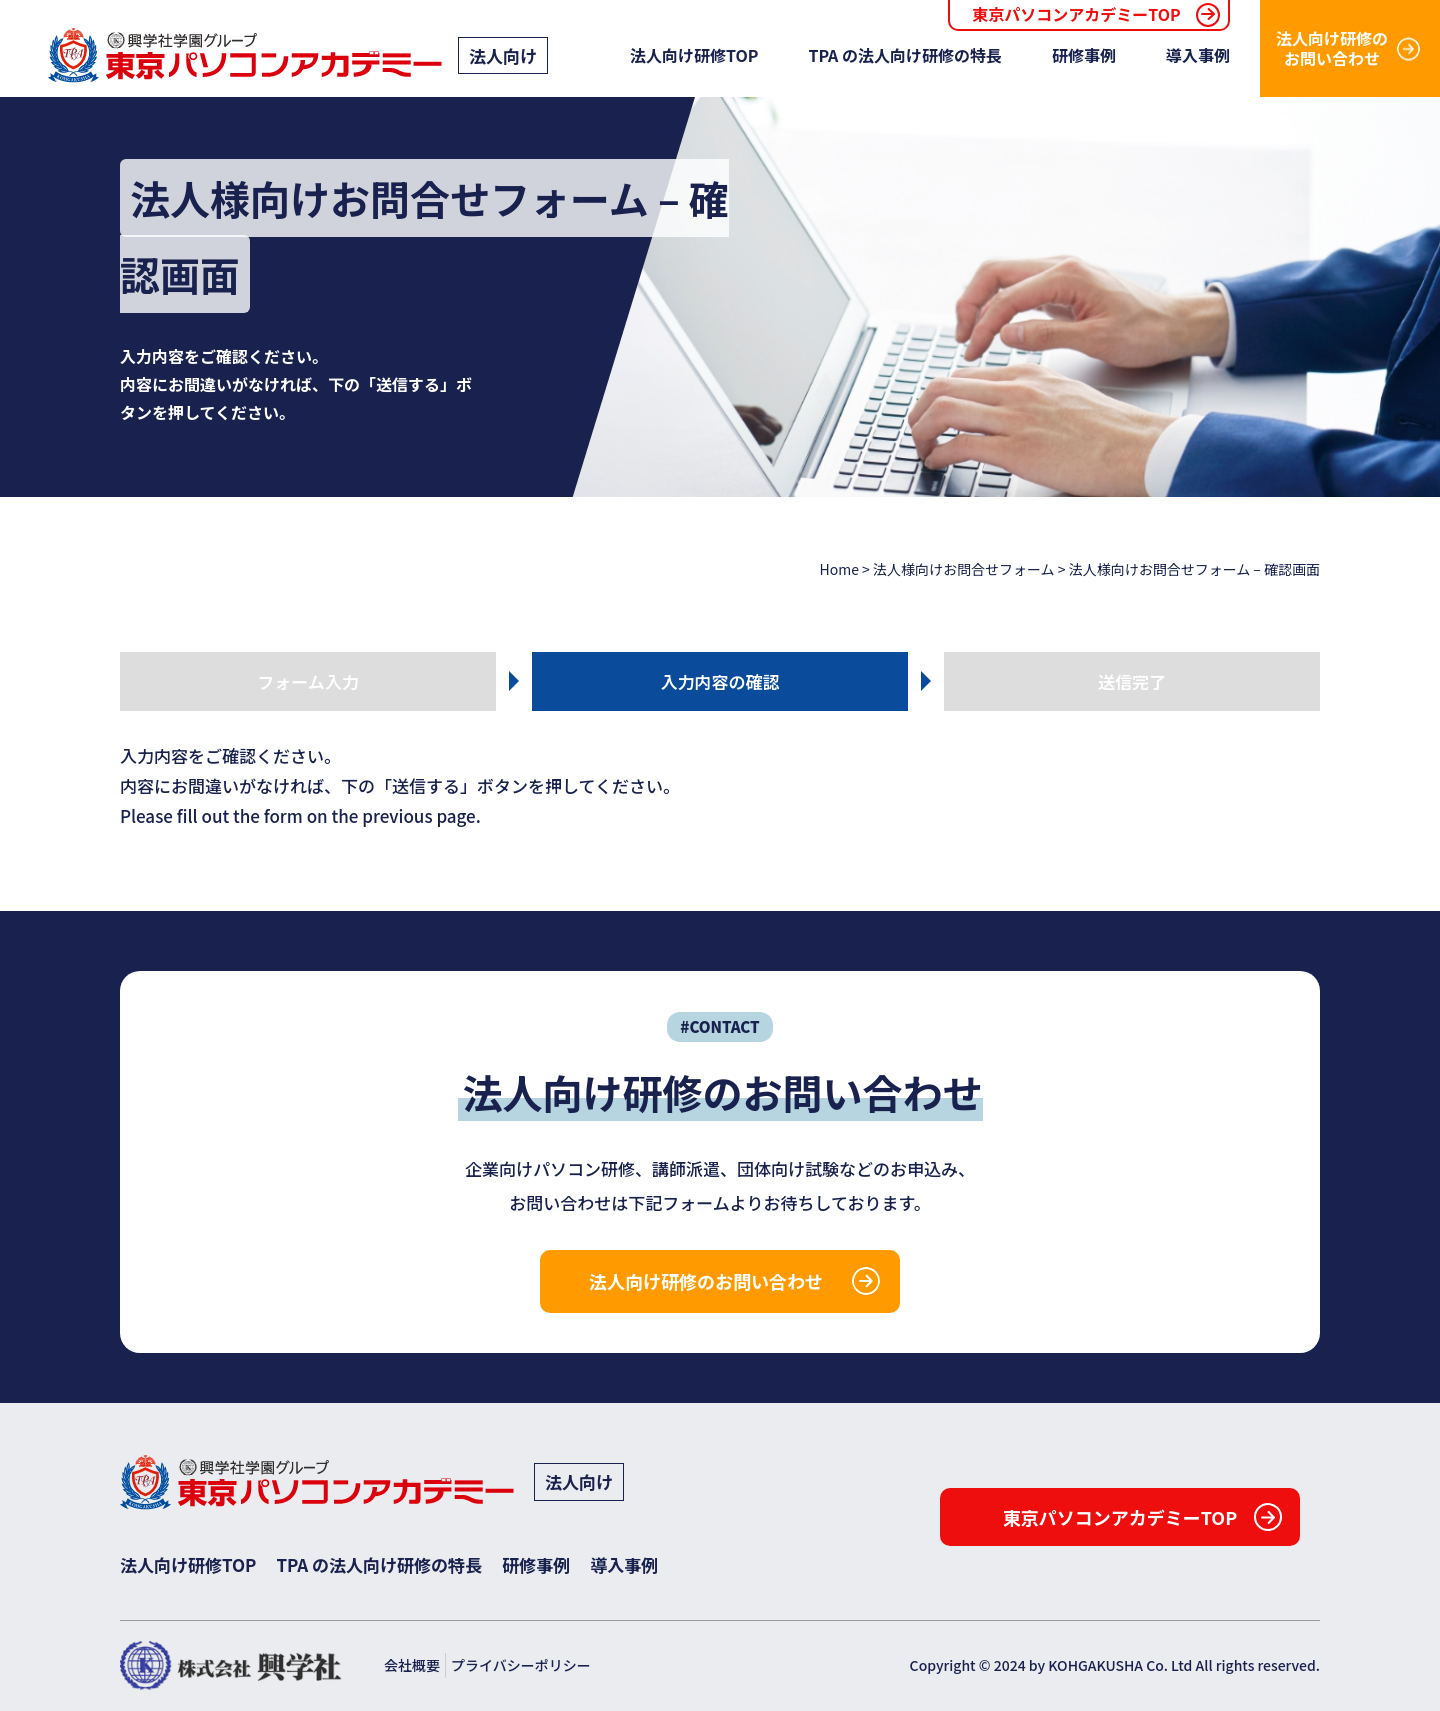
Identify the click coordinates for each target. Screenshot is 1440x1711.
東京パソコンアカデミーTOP (1076, 14)
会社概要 (412, 1665)
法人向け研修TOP (694, 55)
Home (839, 569)
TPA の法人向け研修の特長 (905, 55)
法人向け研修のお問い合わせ (1332, 47)
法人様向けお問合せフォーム (964, 569)
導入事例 (1198, 55)
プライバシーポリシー (521, 1665)
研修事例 (1084, 55)
